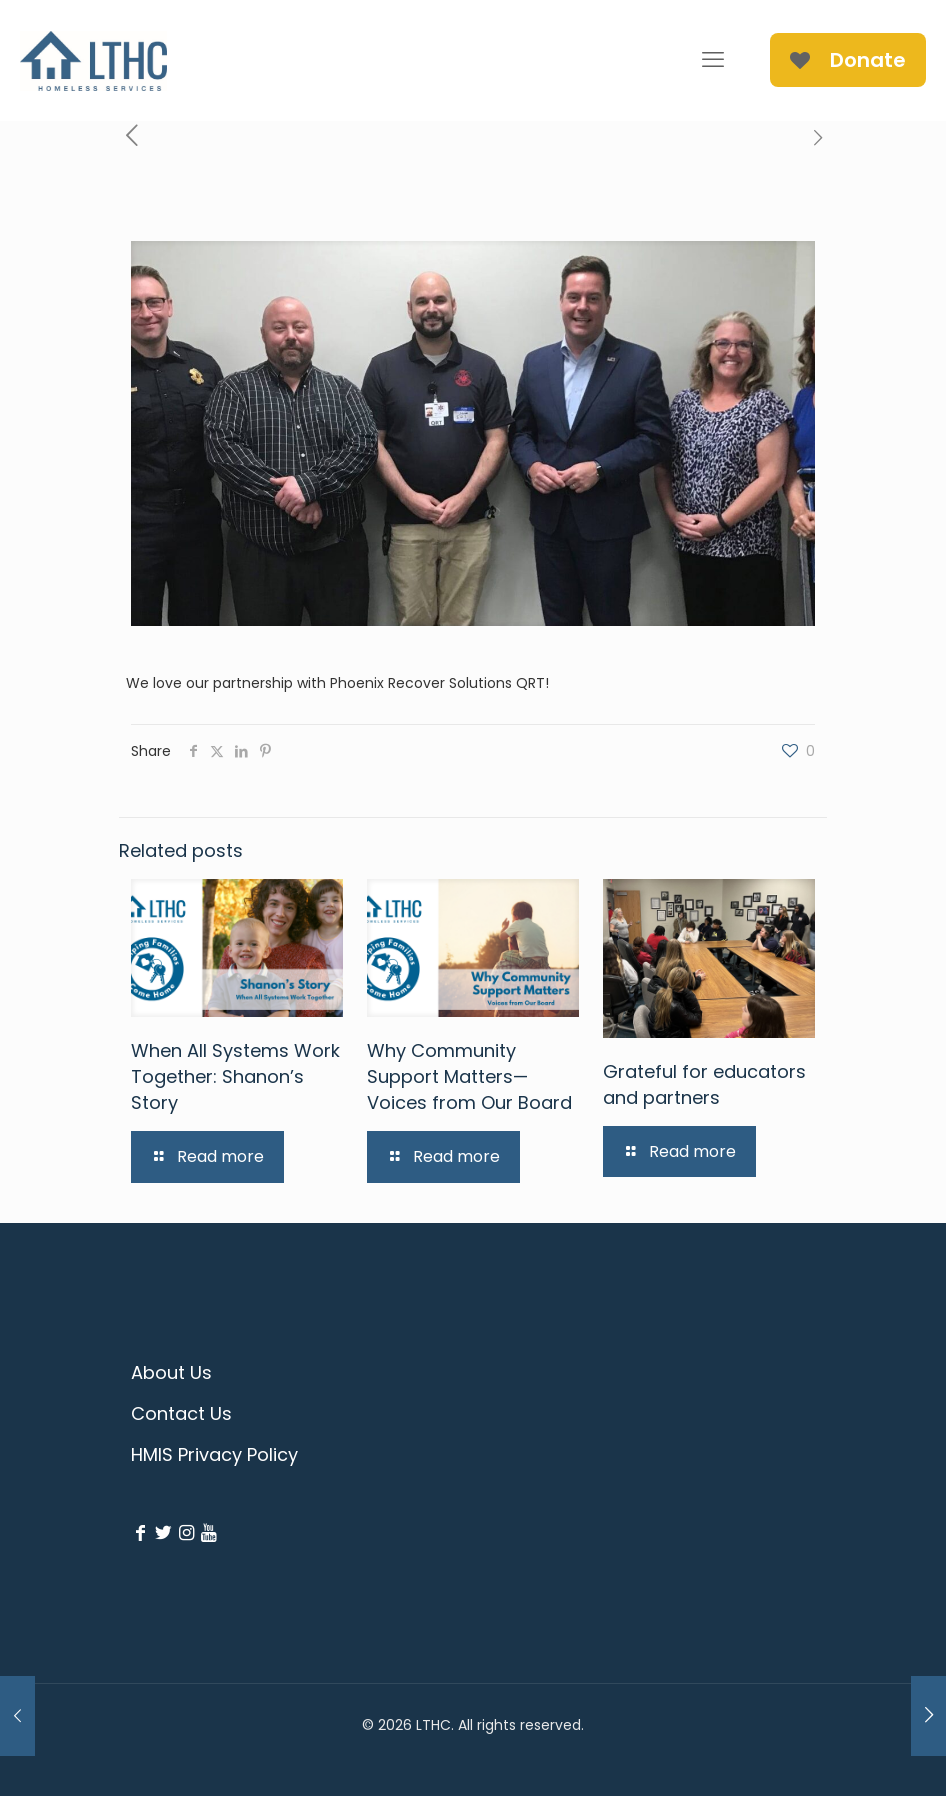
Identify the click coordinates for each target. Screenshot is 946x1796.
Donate (848, 60)
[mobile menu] (713, 60)
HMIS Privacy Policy (214, 1454)
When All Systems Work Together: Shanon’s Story (235, 1076)
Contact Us (181, 1413)
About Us (171, 1372)
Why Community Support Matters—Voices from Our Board (469, 1076)
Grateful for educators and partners (704, 1084)
